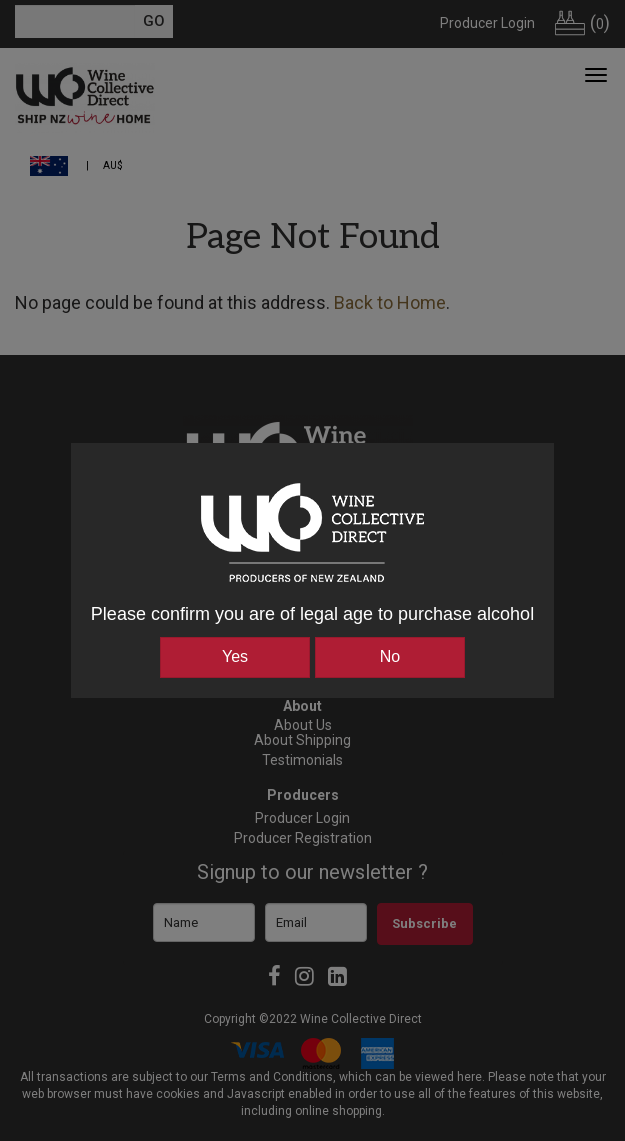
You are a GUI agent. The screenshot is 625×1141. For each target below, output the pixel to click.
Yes (235, 656)
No (390, 656)
